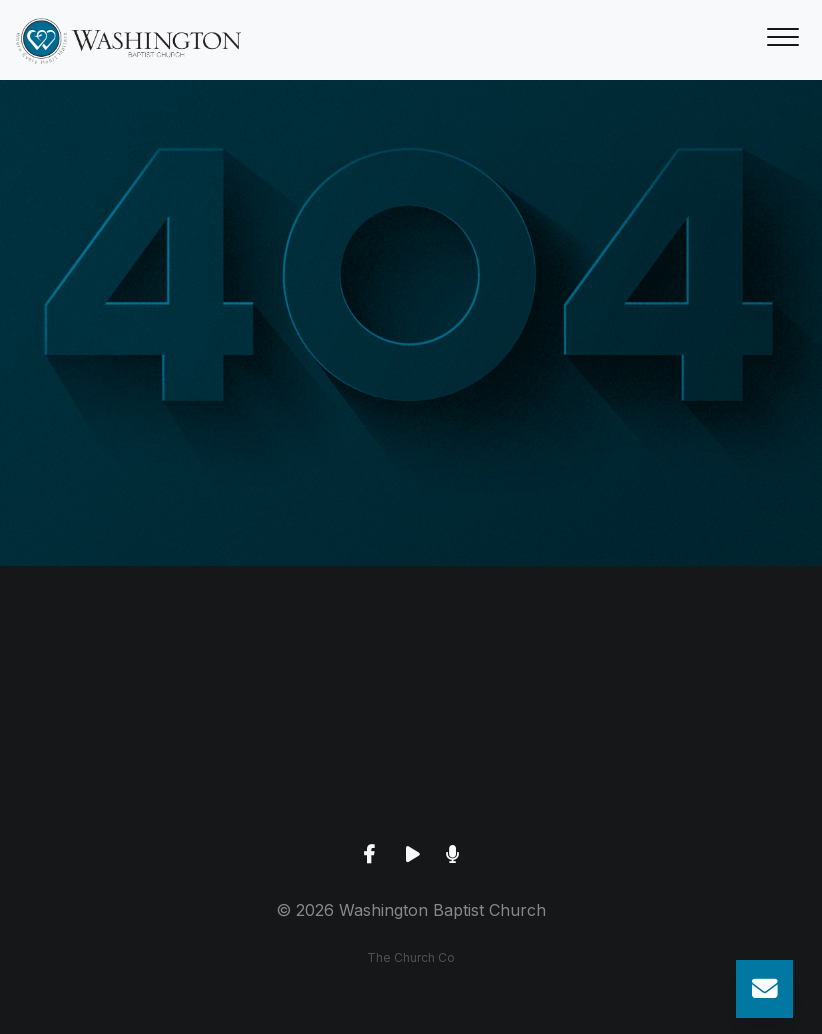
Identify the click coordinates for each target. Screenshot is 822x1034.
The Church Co (411, 957)
